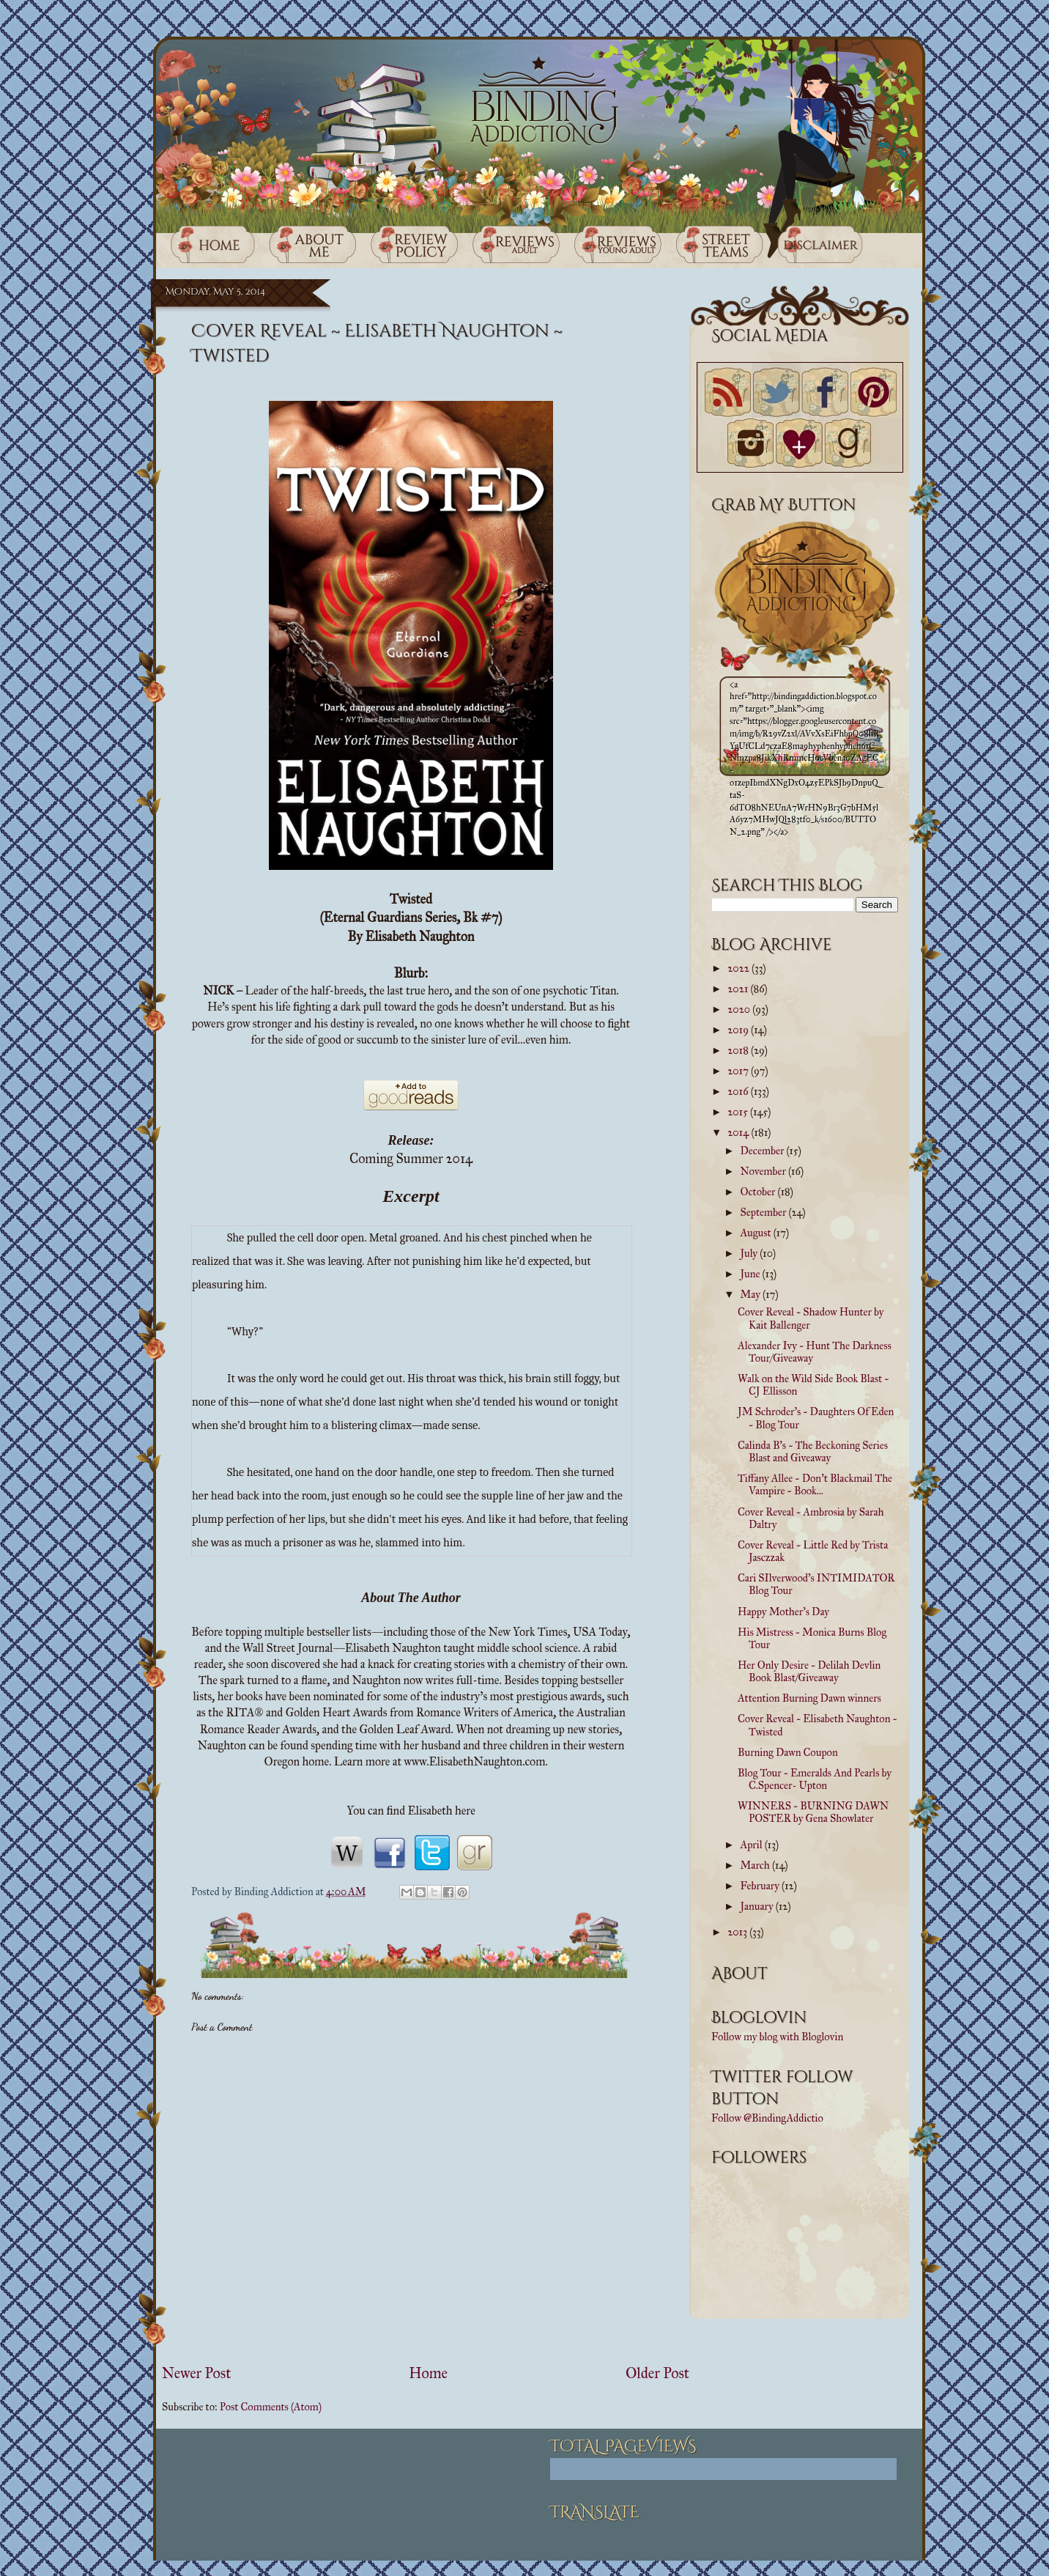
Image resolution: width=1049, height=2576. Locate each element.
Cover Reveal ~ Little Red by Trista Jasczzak (813, 1551)
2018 (739, 1050)
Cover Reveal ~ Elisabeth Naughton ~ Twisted (817, 1725)
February (761, 1885)
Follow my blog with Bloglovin (777, 2036)
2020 (739, 1009)
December (764, 1150)
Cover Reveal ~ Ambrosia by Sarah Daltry (811, 1518)
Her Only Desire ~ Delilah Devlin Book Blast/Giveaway (809, 1671)
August (757, 1232)
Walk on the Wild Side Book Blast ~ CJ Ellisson (813, 1385)
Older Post (657, 2373)
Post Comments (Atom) (271, 2406)
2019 (739, 1029)
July (750, 1253)
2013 (738, 1931)
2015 (738, 1111)
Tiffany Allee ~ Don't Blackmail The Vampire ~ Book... (815, 1484)
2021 (738, 988)
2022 (739, 968)
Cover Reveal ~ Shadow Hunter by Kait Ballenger (811, 1318)
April (753, 1844)
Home (428, 2373)
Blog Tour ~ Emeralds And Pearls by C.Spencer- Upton (815, 1779)
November (764, 1171)
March (756, 1865)
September (765, 1212)
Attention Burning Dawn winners (809, 1698)
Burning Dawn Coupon (788, 1752)
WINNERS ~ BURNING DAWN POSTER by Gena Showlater (813, 1812)
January (758, 1906)
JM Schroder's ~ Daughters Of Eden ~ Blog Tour (816, 1418)
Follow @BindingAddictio (767, 2118)
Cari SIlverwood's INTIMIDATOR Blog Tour (816, 1584)
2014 (739, 1132)
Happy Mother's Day (783, 1611)
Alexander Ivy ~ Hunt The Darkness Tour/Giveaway (815, 1352)
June (752, 1273)
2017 (739, 1070)
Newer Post (196, 2373)
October (759, 1191)
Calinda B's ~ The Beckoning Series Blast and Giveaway (813, 1451)
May (752, 1294)
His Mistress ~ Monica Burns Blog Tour (812, 1638)
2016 (738, 1091)
